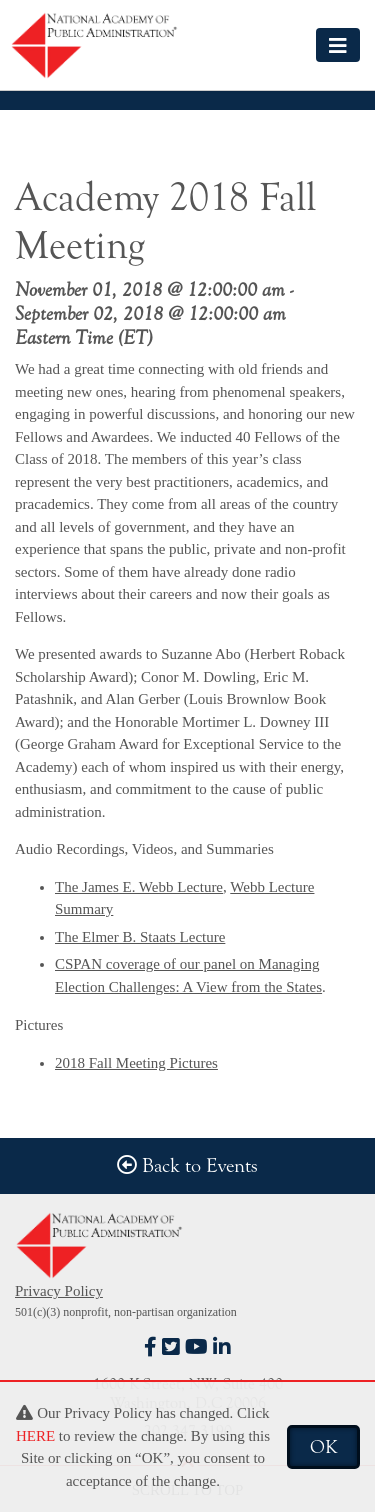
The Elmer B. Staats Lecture (140, 937)
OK (323, 1447)
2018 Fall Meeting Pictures (136, 1063)
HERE (35, 1436)
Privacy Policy (59, 1291)
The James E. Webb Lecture (139, 887)
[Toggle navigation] (338, 44)
